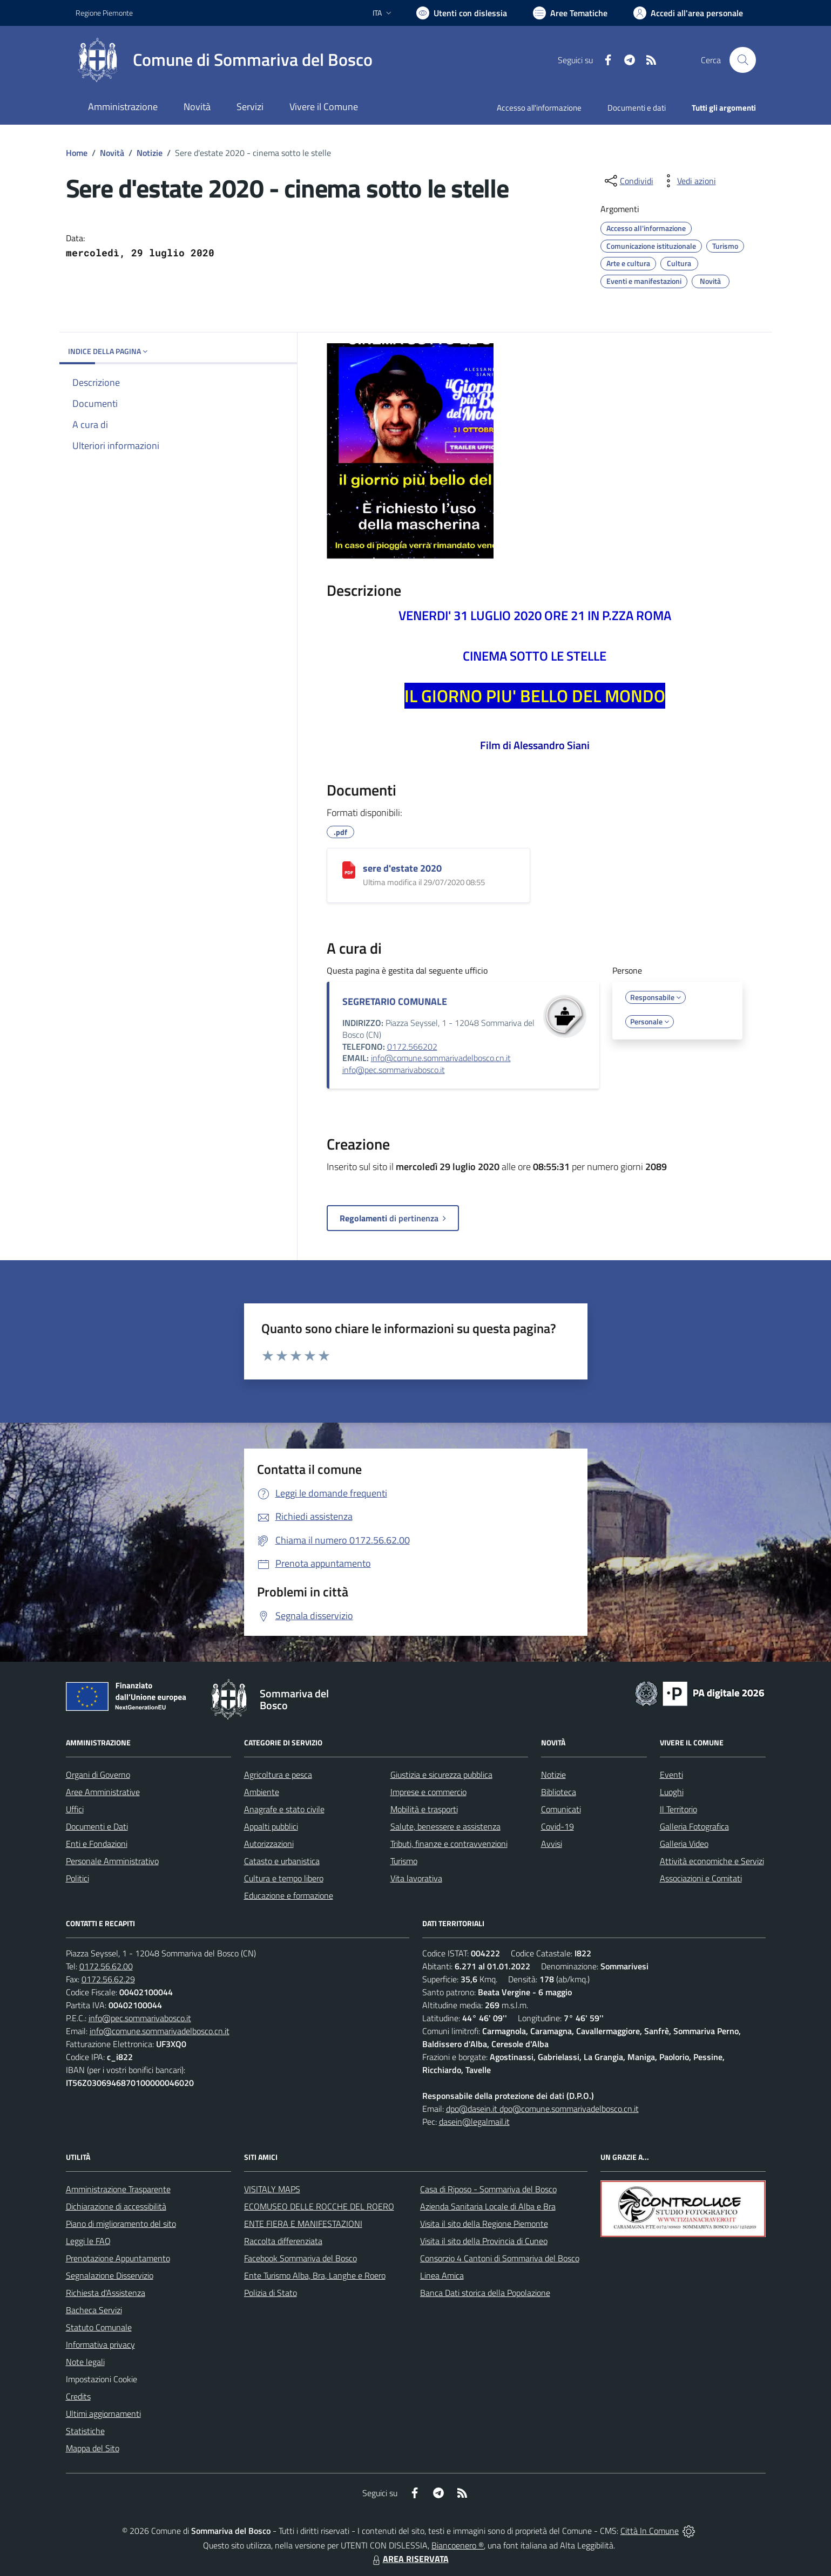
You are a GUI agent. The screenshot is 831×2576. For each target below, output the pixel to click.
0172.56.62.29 (108, 1979)
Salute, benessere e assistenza (445, 1826)
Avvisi (551, 1843)
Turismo (403, 1860)
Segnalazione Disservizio (109, 2275)
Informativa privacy (100, 2344)
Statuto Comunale (99, 2327)
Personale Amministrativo (112, 1860)
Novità (112, 152)
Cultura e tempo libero (283, 1878)
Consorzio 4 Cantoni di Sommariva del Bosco (499, 2258)
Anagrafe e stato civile (284, 1809)
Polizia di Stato (270, 2292)
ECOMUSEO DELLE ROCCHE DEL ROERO (319, 2206)
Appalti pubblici (271, 1826)
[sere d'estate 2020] (348, 870)
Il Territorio (678, 1809)
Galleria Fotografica (694, 1826)
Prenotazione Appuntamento (118, 2258)
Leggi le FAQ (88, 2240)
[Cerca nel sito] (742, 60)
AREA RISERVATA (409, 2558)
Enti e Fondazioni (96, 1843)
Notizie (150, 152)
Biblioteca (558, 1791)
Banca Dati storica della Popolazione (485, 2292)
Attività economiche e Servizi (712, 1860)
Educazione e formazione (288, 1895)
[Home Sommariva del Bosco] (224, 60)
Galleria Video (684, 1843)
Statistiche (85, 2430)
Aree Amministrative (103, 1791)
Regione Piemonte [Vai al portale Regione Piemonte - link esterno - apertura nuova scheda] (104, 12)
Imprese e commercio (428, 1791)
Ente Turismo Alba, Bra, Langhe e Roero (315, 2275)
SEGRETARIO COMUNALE (394, 1001)
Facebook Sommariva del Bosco (300, 2258)
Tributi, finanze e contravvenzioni (449, 1843)
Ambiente (261, 1791)
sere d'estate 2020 (402, 868)
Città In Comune (649, 2530)
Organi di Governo (98, 1774)
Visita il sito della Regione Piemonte (484, 2223)
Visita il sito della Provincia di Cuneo (484, 2240)
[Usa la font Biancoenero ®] (461, 13)
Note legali (85, 2361)
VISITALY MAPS (272, 2189)
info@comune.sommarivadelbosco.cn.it (441, 1057)
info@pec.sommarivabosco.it (393, 1069)
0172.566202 (412, 1046)
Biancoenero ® (457, 2545)
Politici (77, 1878)
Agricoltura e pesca (278, 1774)
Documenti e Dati (97, 1826)
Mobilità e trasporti (424, 1809)
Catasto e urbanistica (282, 1860)
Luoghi (672, 1791)
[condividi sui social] (628, 180)
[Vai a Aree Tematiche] (570, 13)
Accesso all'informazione (539, 107)
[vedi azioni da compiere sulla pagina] (688, 180)
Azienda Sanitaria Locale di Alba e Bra (488, 2206)
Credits (78, 2396)
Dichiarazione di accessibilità (116, 2206)
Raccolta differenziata (283, 2240)
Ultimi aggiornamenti (103, 2413)
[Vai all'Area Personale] (688, 13)
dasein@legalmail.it (474, 2121)
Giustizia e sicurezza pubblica (441, 1774)
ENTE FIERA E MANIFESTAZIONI (303, 2223)
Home (76, 152)
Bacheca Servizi (94, 2309)
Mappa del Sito (92, 2448)
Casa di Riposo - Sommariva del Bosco (488, 2189)
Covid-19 (557, 1826)
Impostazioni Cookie (101, 2379)
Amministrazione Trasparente (118, 2189)
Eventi (671, 1774)
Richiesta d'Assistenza (105, 2292)
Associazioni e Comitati (701, 1878)
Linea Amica (442, 2275)
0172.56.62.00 (106, 1966)
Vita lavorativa (416, 1878)
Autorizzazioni (269, 1843)
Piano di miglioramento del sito (121, 2223)
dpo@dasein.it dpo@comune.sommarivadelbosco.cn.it (542, 2108)
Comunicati (561, 1809)
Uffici (75, 1809)
